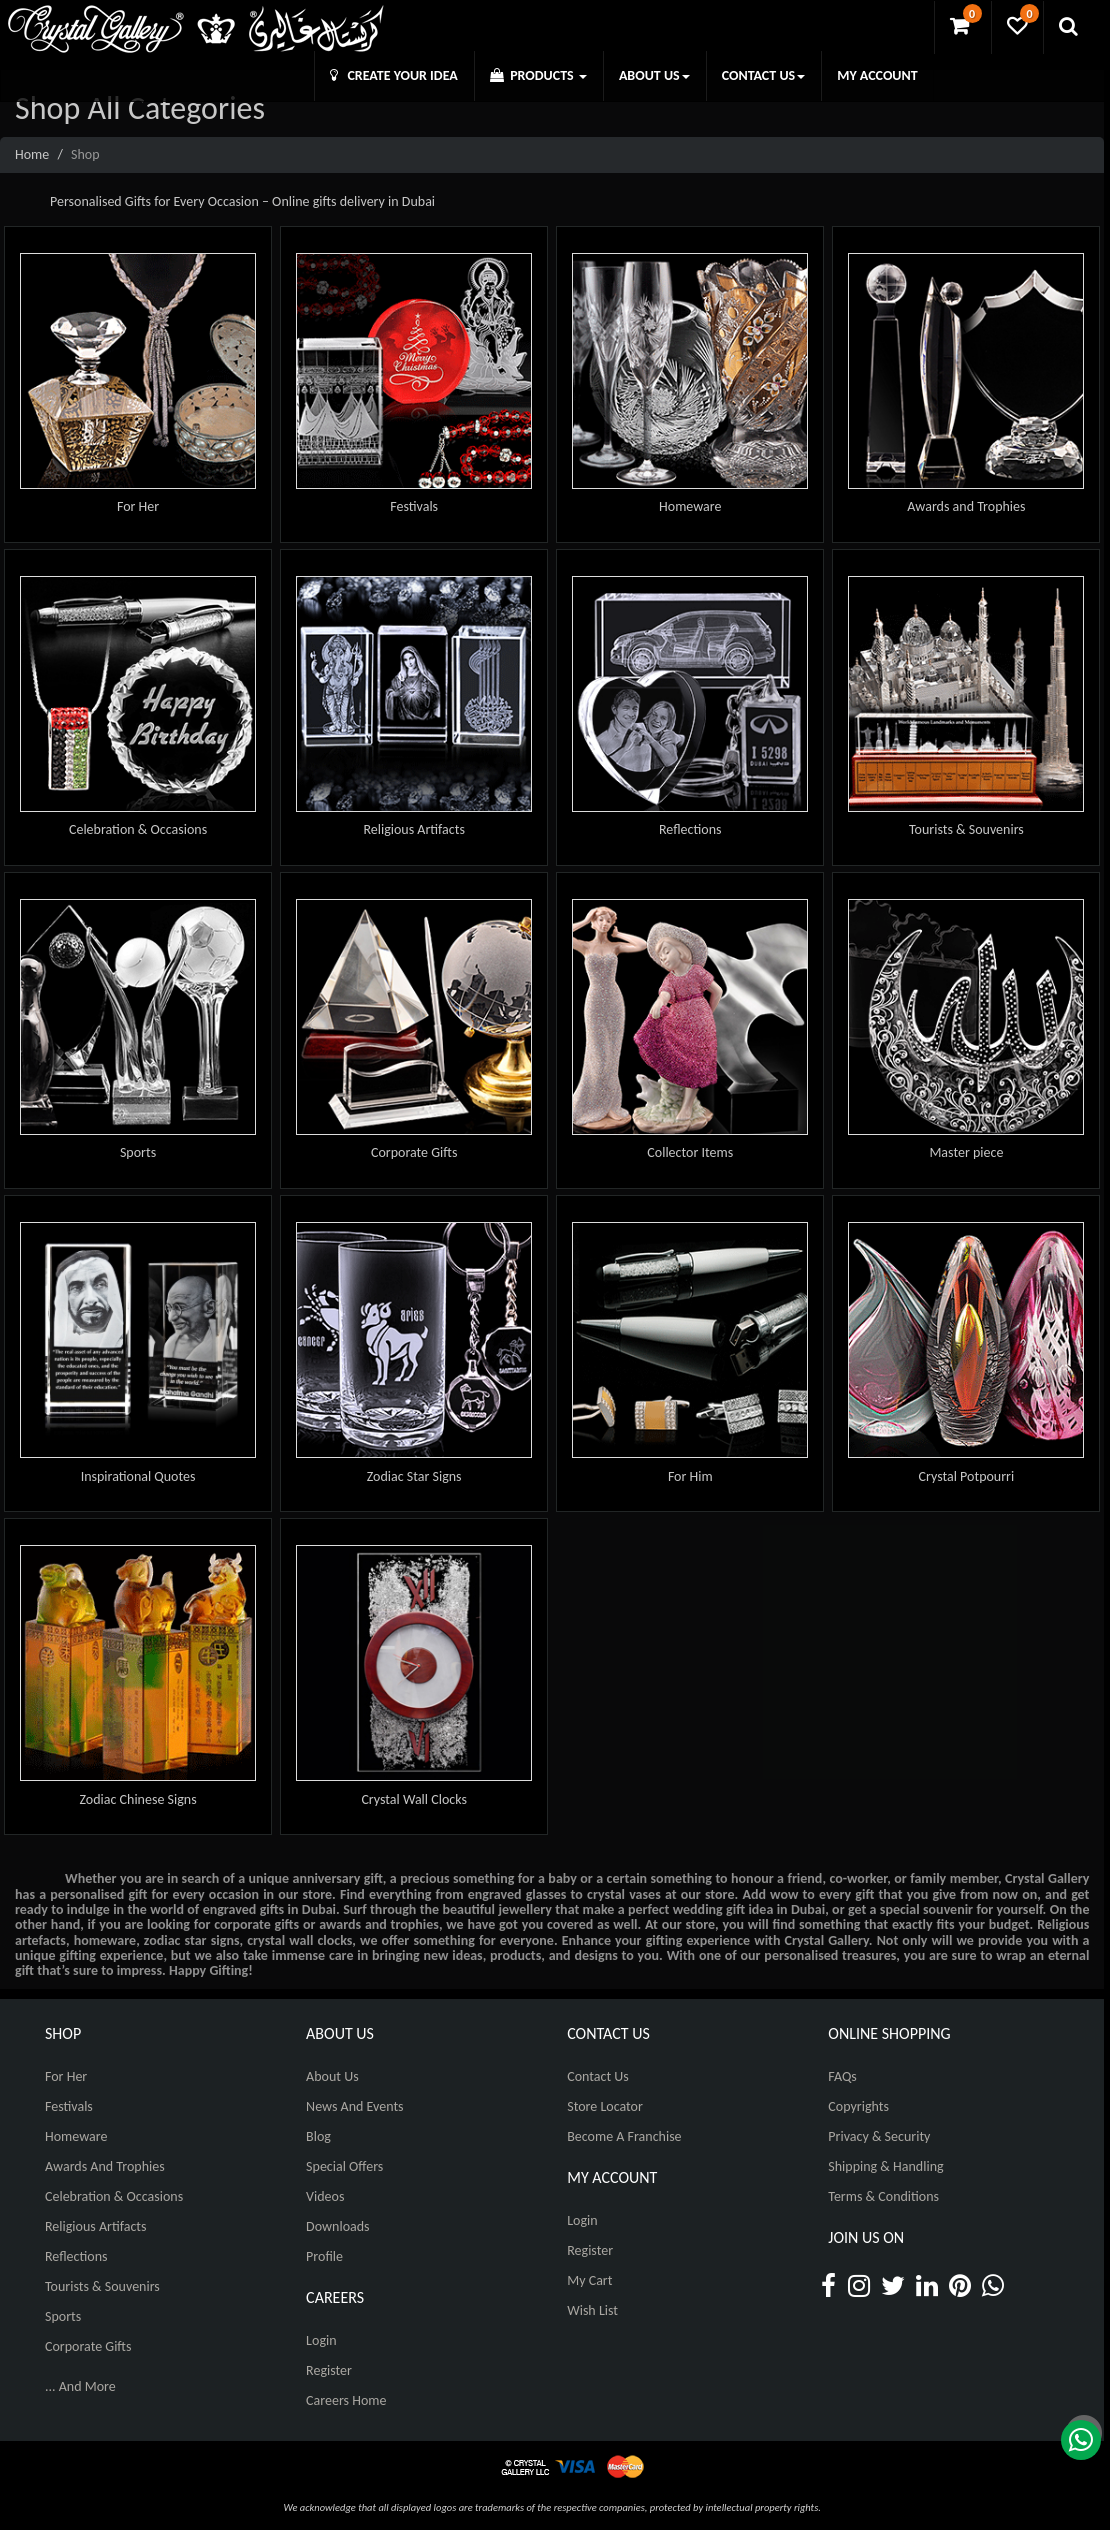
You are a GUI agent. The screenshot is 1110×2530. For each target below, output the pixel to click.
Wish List (592, 2310)
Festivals (414, 506)
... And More (80, 2386)
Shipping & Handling (885, 2166)
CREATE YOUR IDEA (394, 75)
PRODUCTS (538, 75)
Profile (324, 2256)
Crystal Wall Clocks (414, 1799)
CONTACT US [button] (763, 75)
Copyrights (858, 2106)
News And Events (355, 2106)
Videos (325, 2196)
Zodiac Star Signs (414, 1476)
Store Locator (605, 2106)
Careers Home (346, 2400)
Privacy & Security (879, 2136)
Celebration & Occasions (138, 829)
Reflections (690, 829)
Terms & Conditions (883, 2196)
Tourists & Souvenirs (966, 829)
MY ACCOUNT (877, 75)
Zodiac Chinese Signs (137, 1799)
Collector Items (690, 1152)
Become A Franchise (624, 2136)
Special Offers (344, 2166)
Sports (138, 1152)
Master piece (966, 1152)
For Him (690, 1476)
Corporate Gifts (414, 1152)
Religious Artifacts (414, 829)
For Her (138, 506)
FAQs (842, 2076)
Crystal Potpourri (967, 1476)
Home (32, 154)
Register (329, 2370)
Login (321, 2340)
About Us (332, 2076)
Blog (318, 2136)
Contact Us (598, 2076)
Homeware (690, 506)
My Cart (589, 2280)
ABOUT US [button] (654, 75)
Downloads (337, 2226)
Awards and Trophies (966, 506)
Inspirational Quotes (138, 1476)
